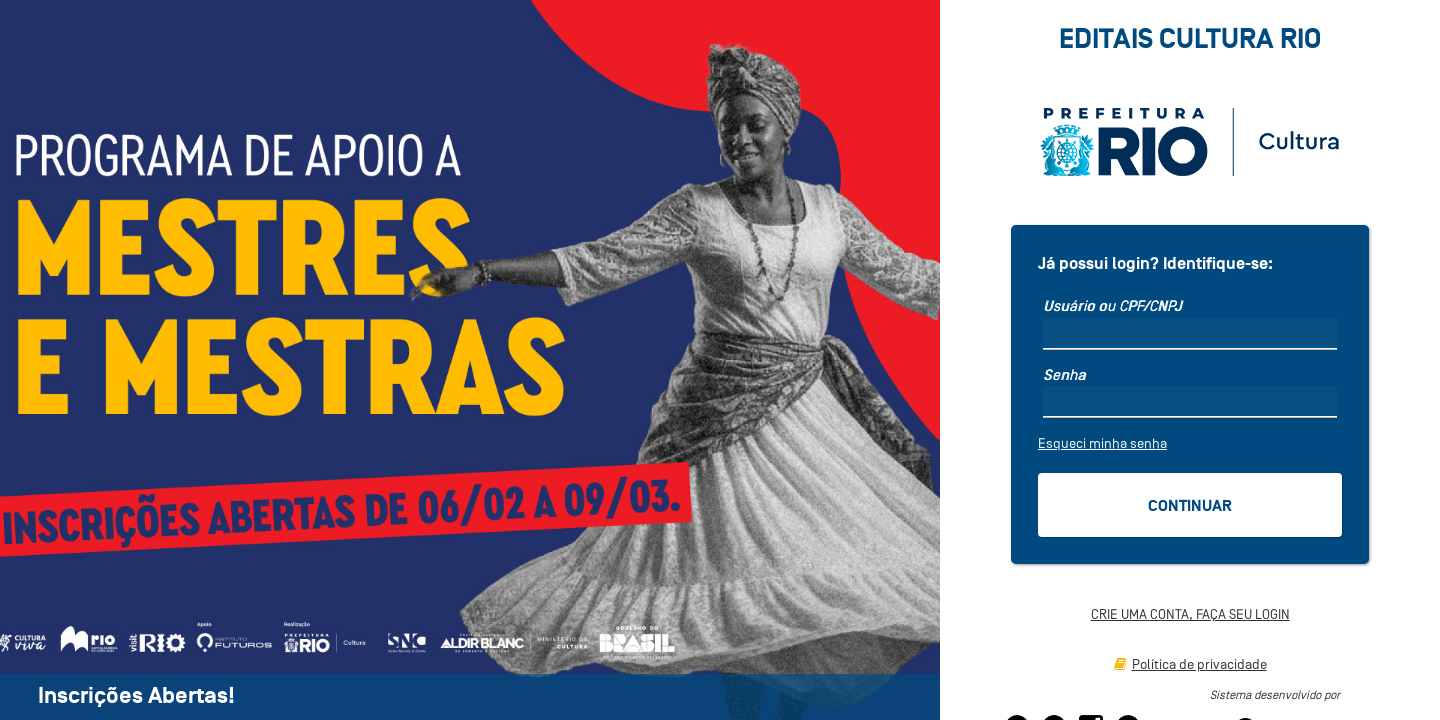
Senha (1064, 375)
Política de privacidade (1190, 664)
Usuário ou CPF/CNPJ (1112, 306)
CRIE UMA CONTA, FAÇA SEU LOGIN (1190, 614)
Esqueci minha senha (1102, 443)
